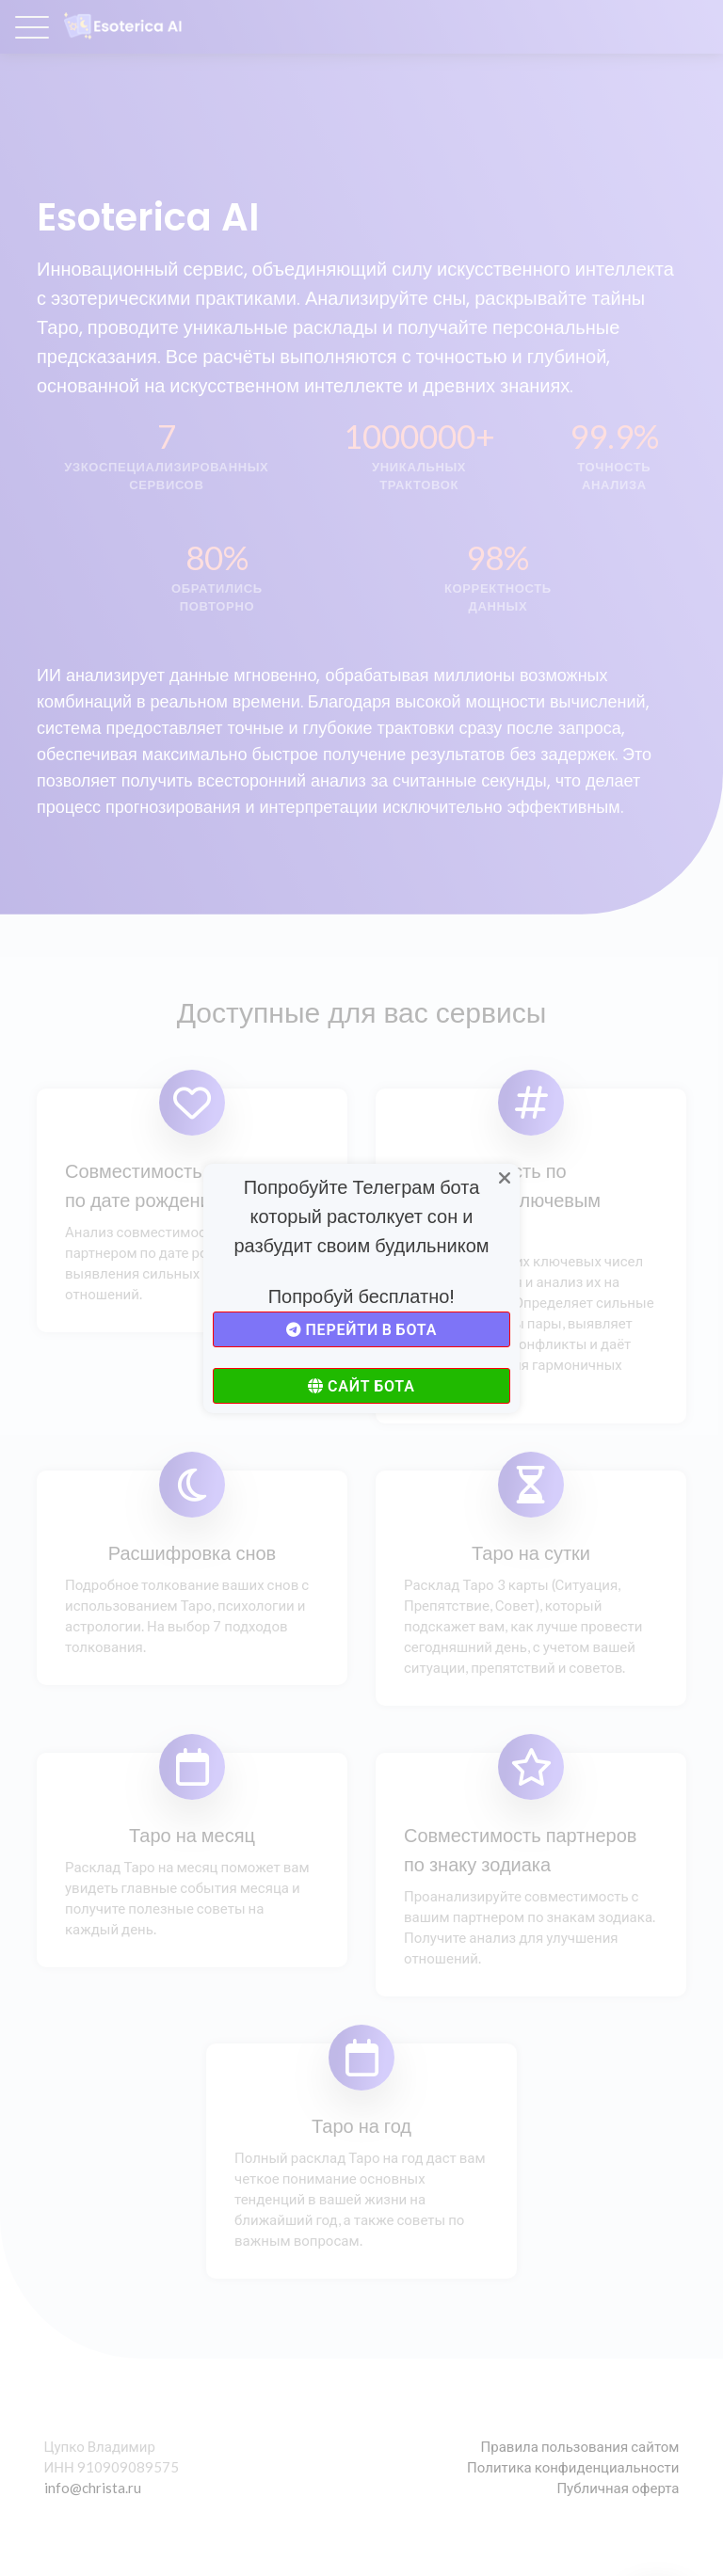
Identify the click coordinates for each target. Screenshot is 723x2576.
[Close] (505, 1178)
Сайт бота (361, 1385)
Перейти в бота (361, 1329)
